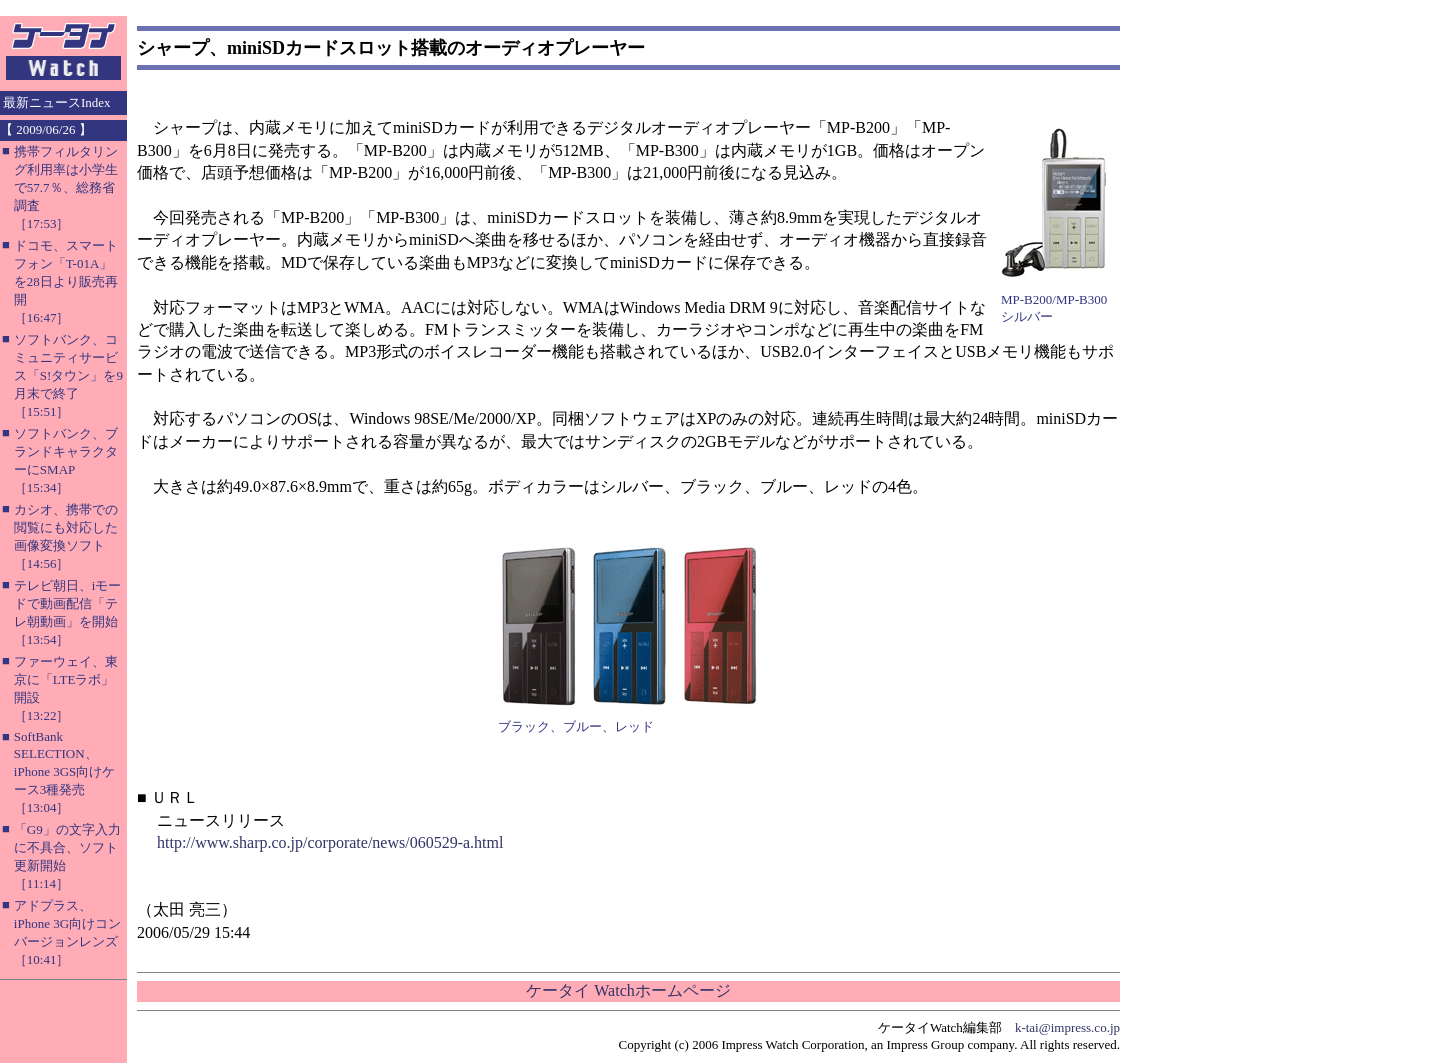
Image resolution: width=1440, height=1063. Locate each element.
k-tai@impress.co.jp (1067, 1027)
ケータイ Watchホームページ (628, 990)
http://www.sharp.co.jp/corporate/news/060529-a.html (330, 842)
